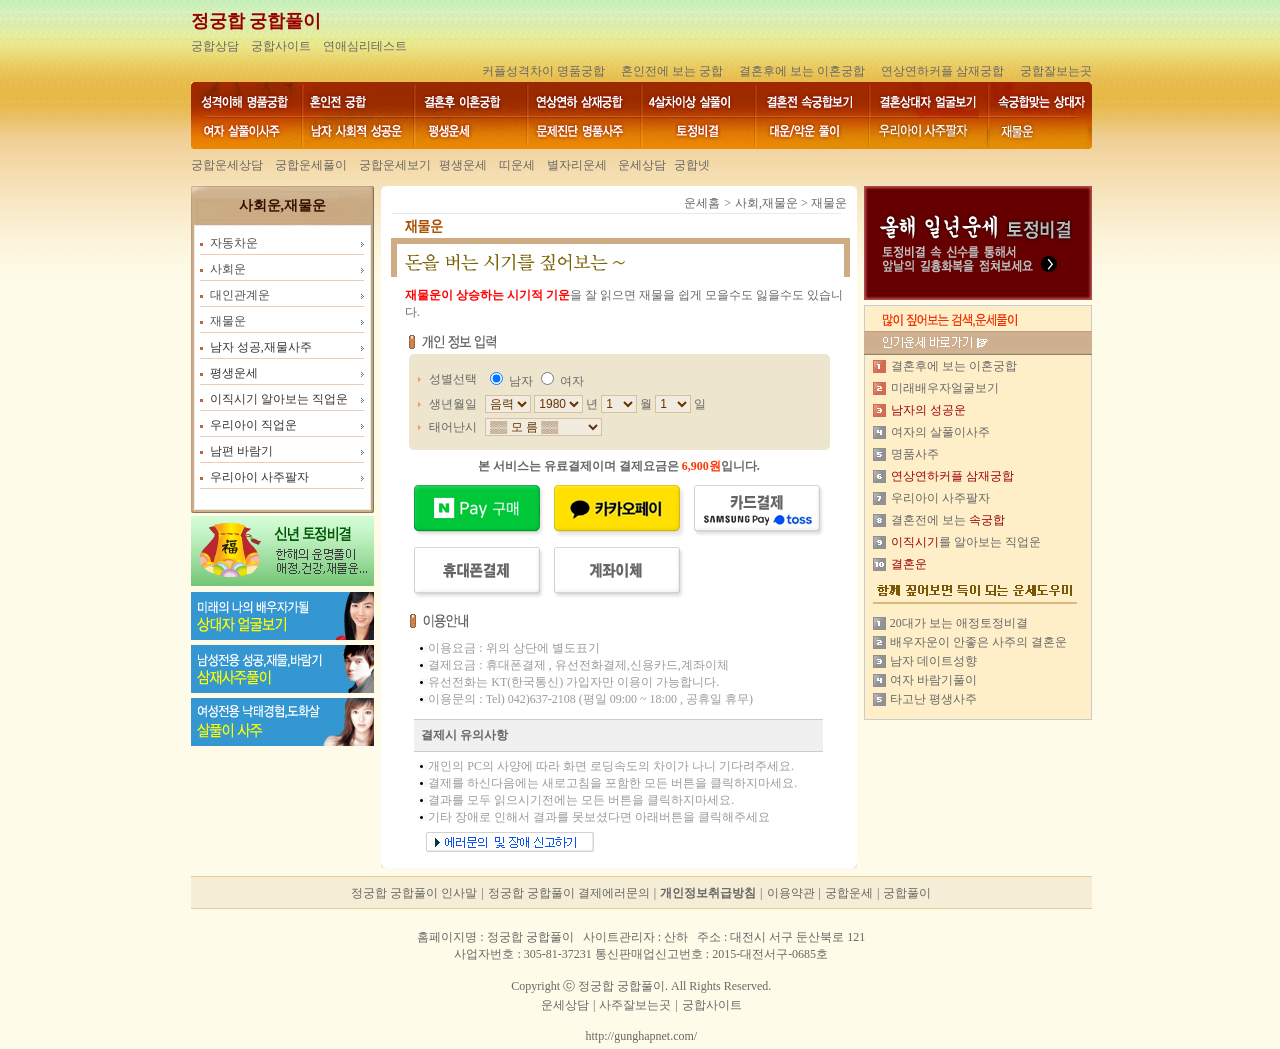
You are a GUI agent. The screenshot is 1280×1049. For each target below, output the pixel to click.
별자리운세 (577, 165)
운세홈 (702, 203)
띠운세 (517, 165)
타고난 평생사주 (933, 699)
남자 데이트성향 (933, 661)
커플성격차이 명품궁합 (543, 71)
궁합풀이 (907, 893)
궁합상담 (215, 46)
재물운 (228, 321)
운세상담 (640, 165)
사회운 (228, 269)
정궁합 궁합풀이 (256, 21)
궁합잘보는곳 (1056, 71)
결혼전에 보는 (948, 520)
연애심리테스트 (365, 46)
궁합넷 (692, 165)
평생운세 (463, 165)
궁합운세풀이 (311, 165)
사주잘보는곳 (635, 1005)
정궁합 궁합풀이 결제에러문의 (569, 893)
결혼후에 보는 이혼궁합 (802, 71)
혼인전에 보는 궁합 (672, 71)
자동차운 (234, 243)
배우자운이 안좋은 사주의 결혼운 (978, 642)
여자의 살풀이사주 (940, 432)
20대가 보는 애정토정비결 (959, 623)
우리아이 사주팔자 (940, 498)
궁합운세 (849, 893)
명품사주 (915, 454)
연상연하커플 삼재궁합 (942, 71)
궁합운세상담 (227, 165)
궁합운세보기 (395, 165)
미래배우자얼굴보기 (945, 388)
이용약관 (791, 893)
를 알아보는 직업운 (966, 542)
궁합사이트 (281, 46)
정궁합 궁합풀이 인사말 (414, 893)
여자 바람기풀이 (933, 680)
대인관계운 (240, 295)
